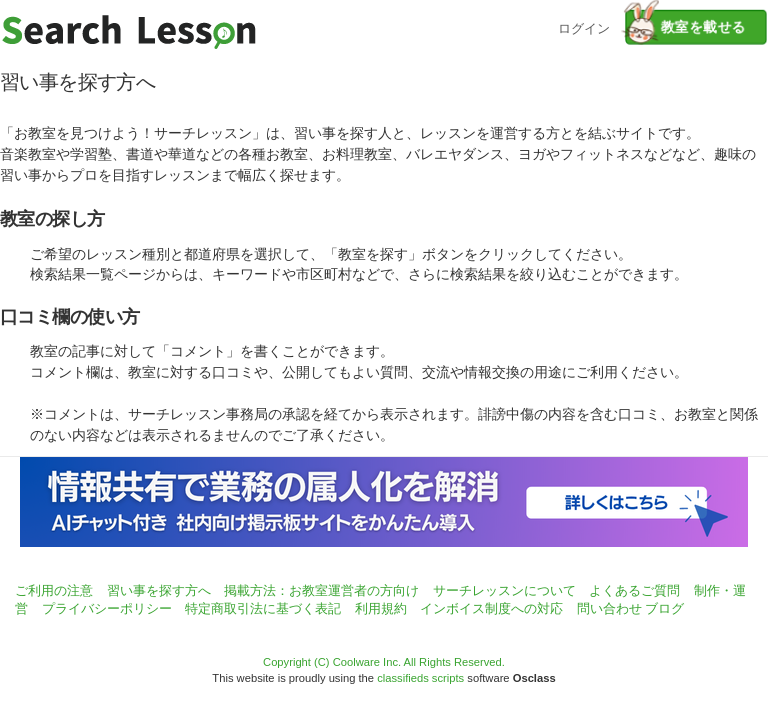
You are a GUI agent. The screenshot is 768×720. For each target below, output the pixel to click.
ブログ (664, 608)
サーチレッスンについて (504, 590)
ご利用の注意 (54, 590)
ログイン (584, 26)
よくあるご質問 (634, 590)
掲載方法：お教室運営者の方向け (321, 590)
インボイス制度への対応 (491, 608)
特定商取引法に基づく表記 (263, 608)
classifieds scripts (420, 678)
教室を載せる (685, 27)
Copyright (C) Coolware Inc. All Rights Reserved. (384, 662)
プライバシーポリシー (107, 608)
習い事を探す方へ (159, 590)
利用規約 (381, 608)
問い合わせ (609, 608)
